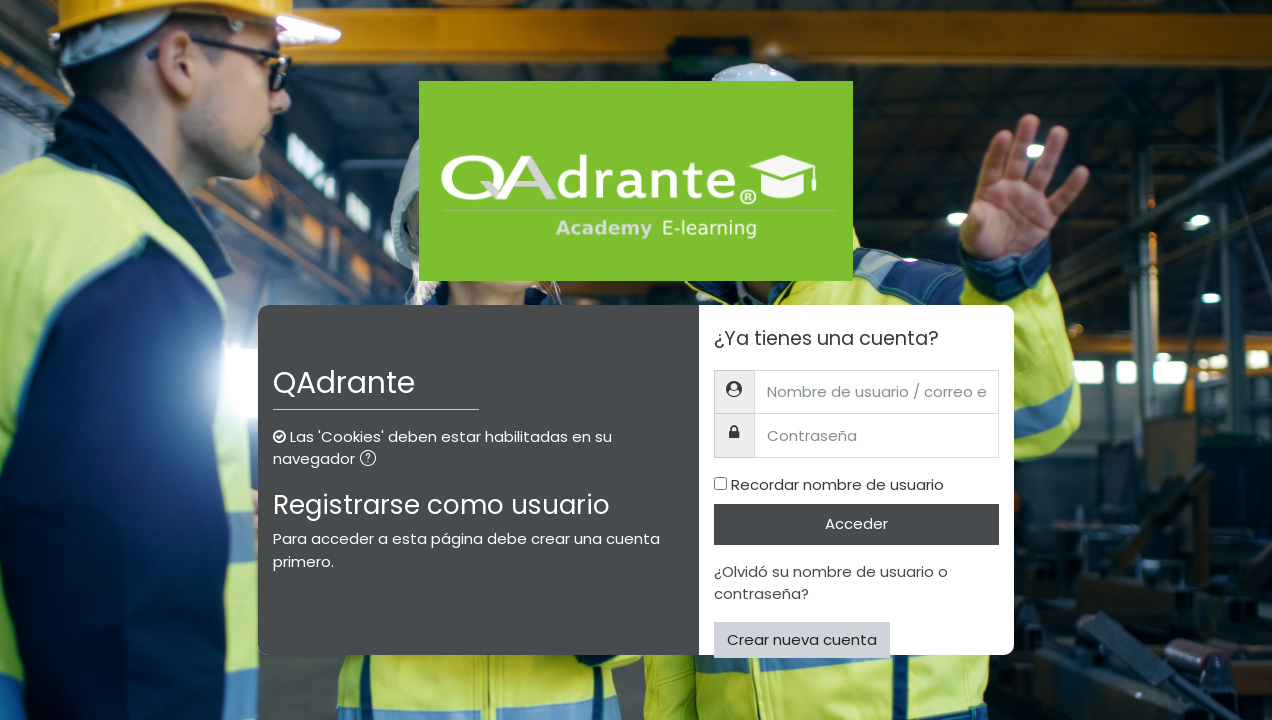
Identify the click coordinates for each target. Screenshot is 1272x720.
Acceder (856, 523)
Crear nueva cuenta (802, 639)
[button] (372, 460)
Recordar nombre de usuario (837, 484)
